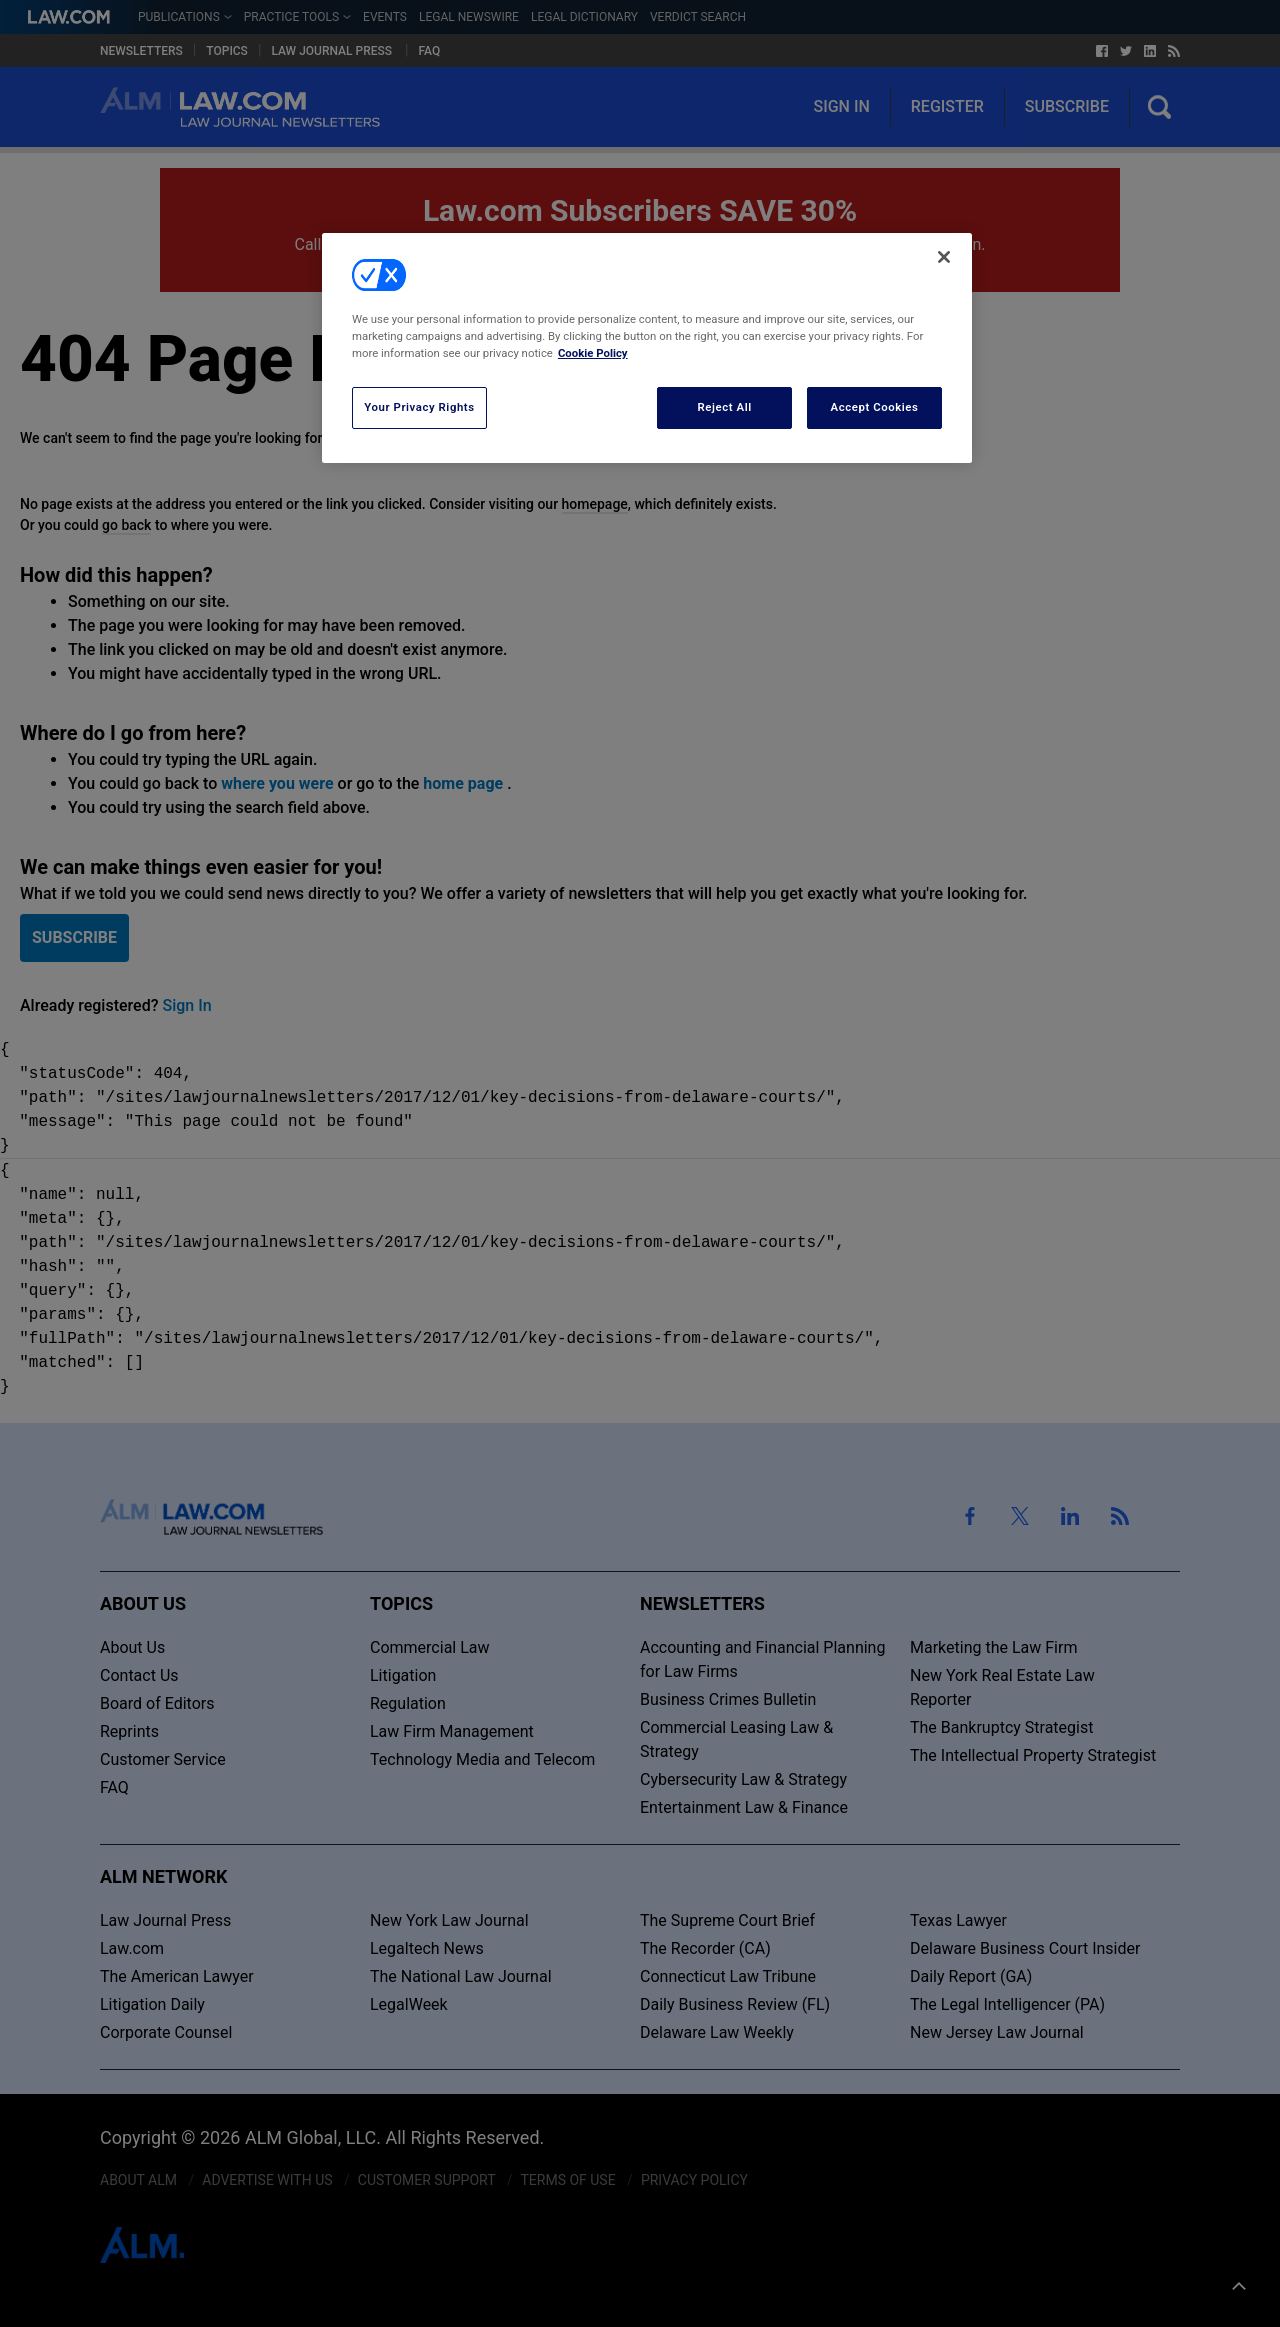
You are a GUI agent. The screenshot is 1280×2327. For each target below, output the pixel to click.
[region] (647, 348)
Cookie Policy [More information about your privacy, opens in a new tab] (593, 353)
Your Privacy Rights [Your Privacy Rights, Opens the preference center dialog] (419, 407)
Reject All (725, 407)
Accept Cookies (875, 407)
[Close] (944, 257)
